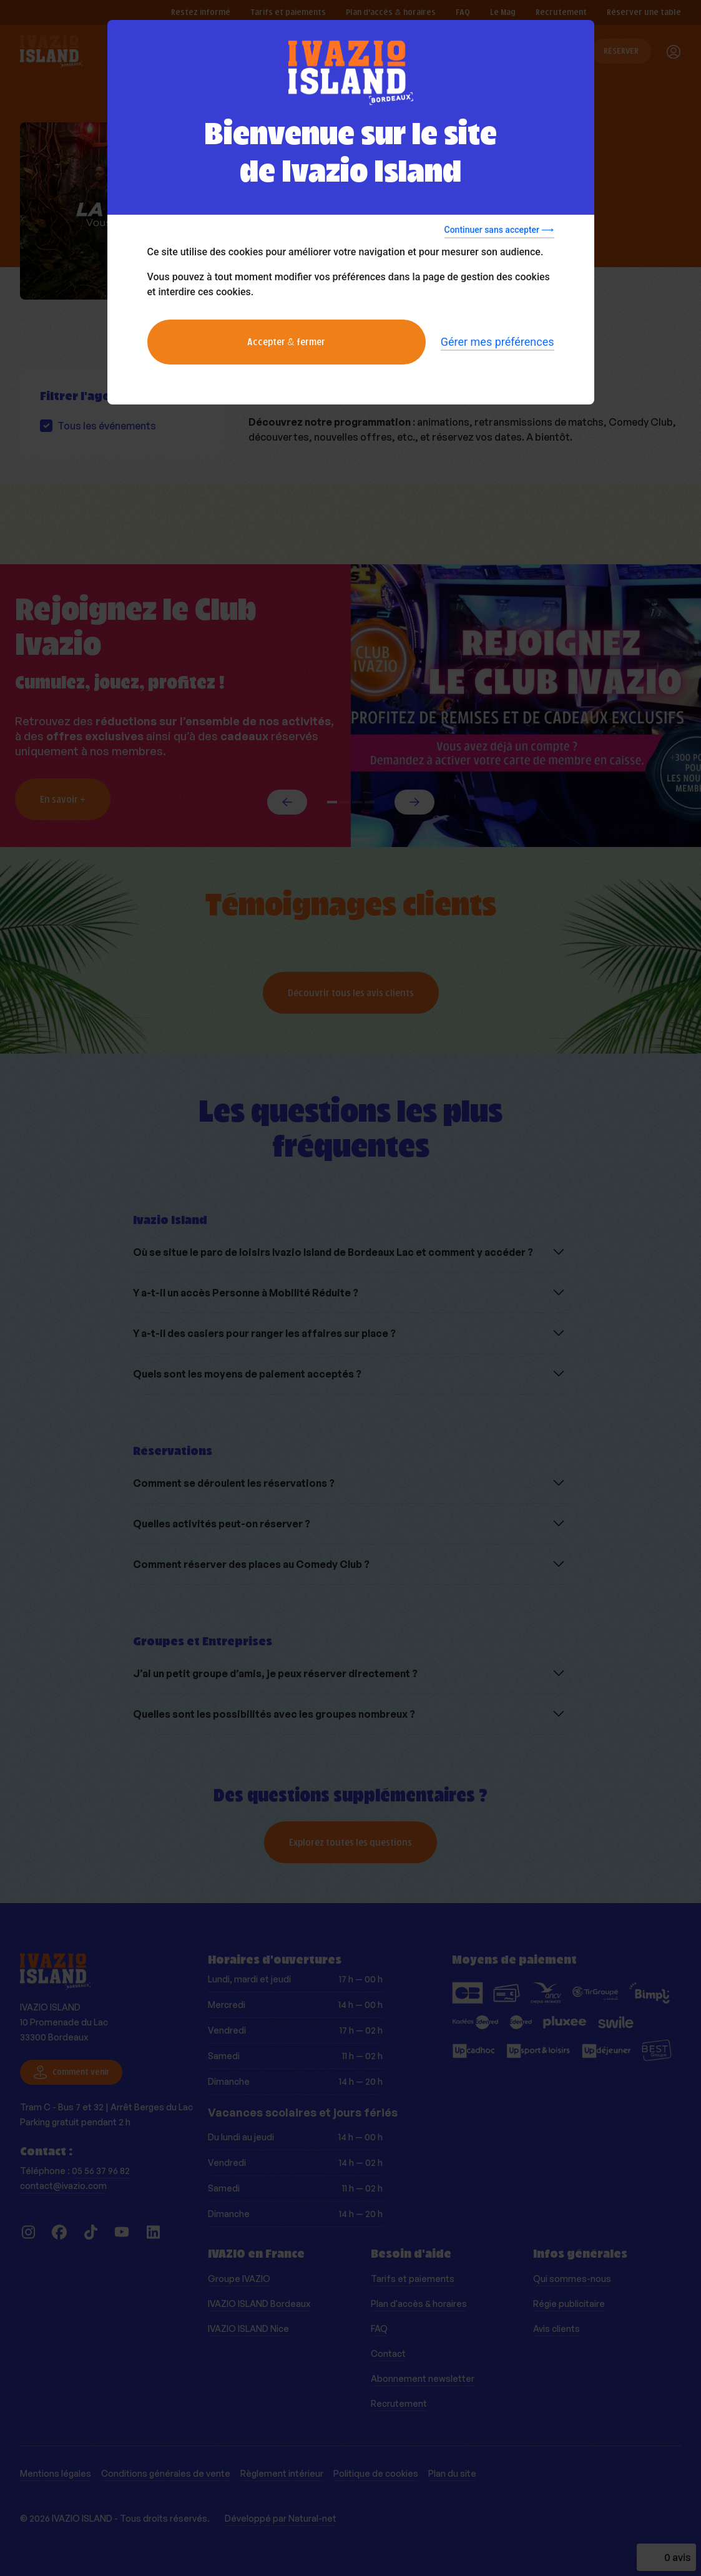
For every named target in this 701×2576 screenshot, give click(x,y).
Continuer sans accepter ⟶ (499, 230)
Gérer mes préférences (497, 341)
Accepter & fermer (286, 342)
